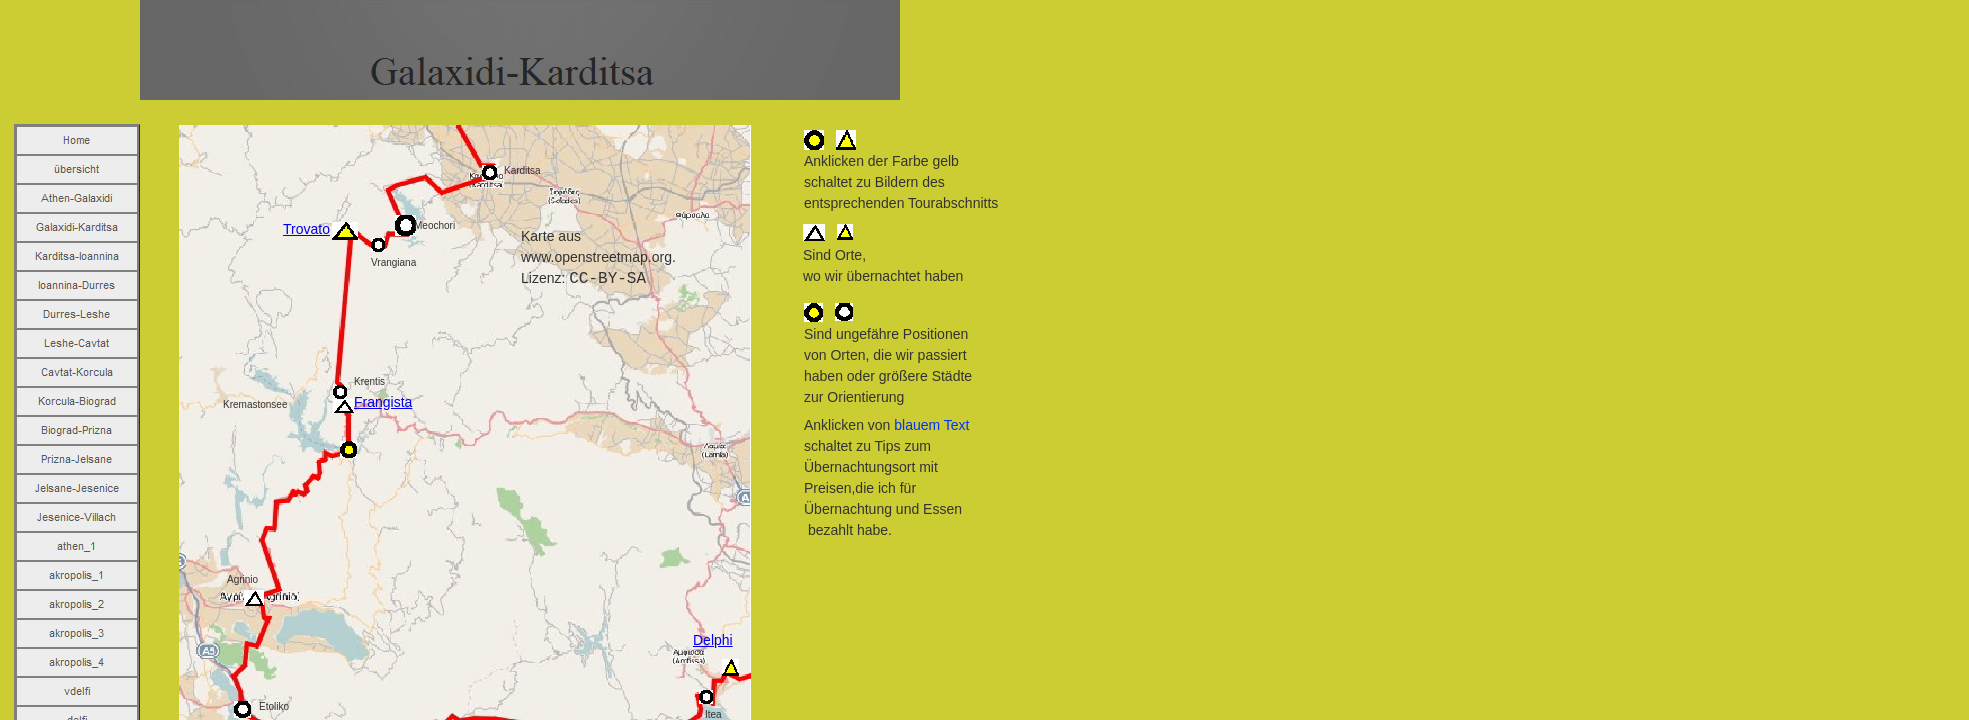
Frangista (383, 402)
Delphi (713, 640)
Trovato (306, 229)
